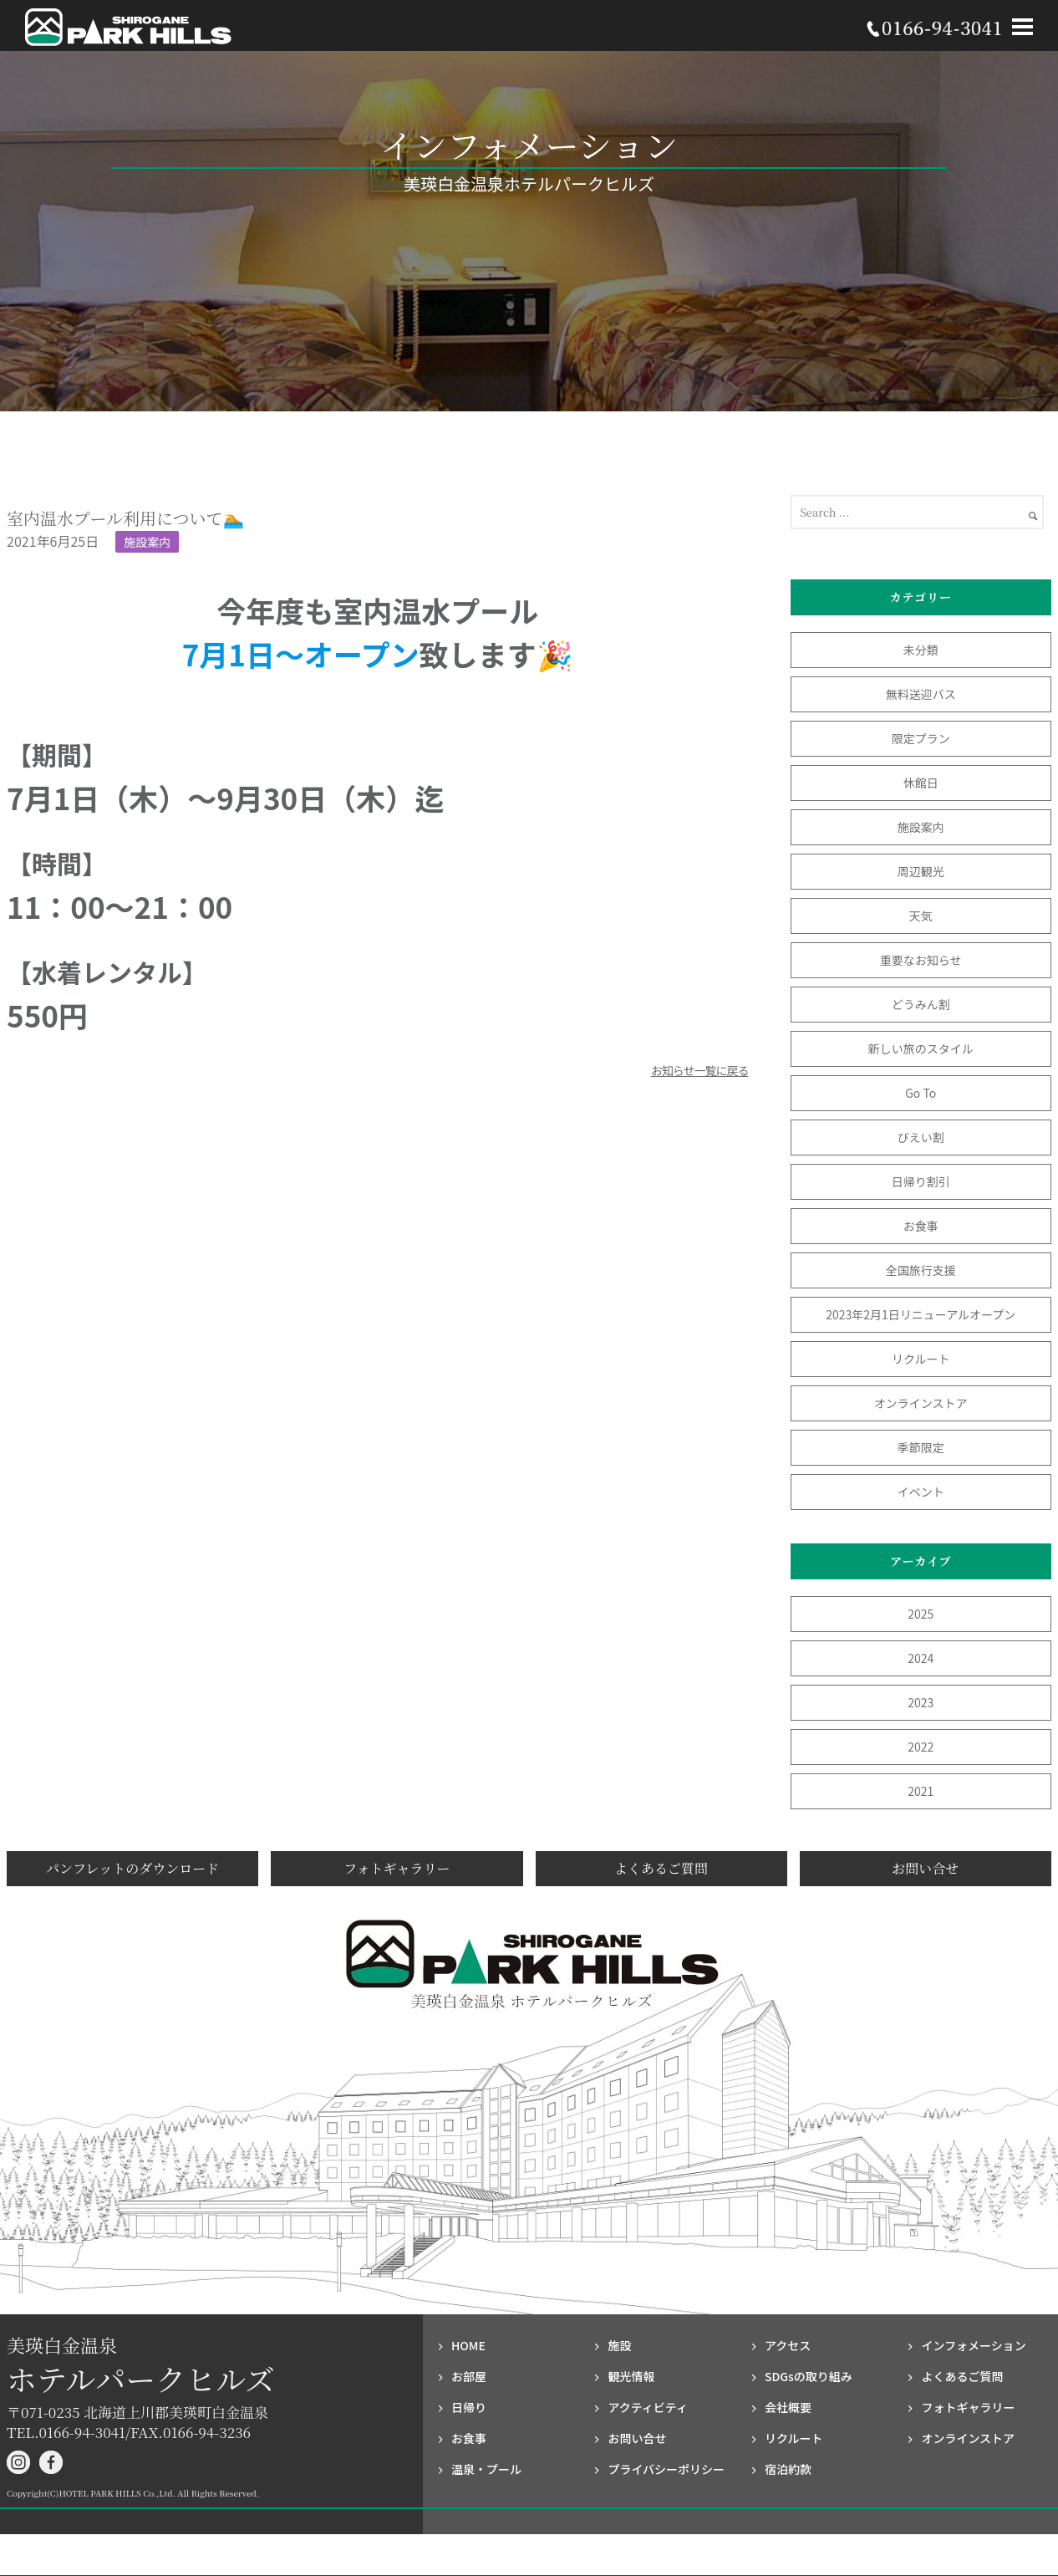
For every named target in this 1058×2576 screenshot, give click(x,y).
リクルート (921, 1358)
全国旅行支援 (921, 1270)
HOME (468, 2345)
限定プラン (921, 738)
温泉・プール (486, 2469)
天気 (921, 915)
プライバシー (666, 2469)
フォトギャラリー (396, 1868)
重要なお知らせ (921, 959)
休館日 (920, 782)
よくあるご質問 (661, 1868)
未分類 (920, 649)
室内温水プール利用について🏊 (125, 518)
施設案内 (147, 541)
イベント (921, 1491)
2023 (920, 1702)
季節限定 (921, 1447)
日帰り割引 (921, 1181)
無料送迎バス (921, 694)
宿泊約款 (788, 2469)
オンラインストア (921, 1403)
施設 (619, 2345)
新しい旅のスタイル (921, 1048)
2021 (920, 1791)
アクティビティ (648, 2407)
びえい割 (921, 1137)
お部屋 (468, 2376)
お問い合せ (925, 1868)
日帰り (468, 2407)
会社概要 (788, 2407)
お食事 (920, 1225)
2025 (920, 1613)
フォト (968, 2407)
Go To (926, 1092)
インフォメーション (973, 2345)
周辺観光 (921, 871)
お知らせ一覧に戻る (700, 1070)
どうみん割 (921, 1004)
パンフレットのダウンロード (132, 1868)
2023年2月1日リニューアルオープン (920, 1314)
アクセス (788, 2345)
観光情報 (631, 2376)
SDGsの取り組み (808, 2376)
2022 (920, 1746)
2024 (920, 1658)
